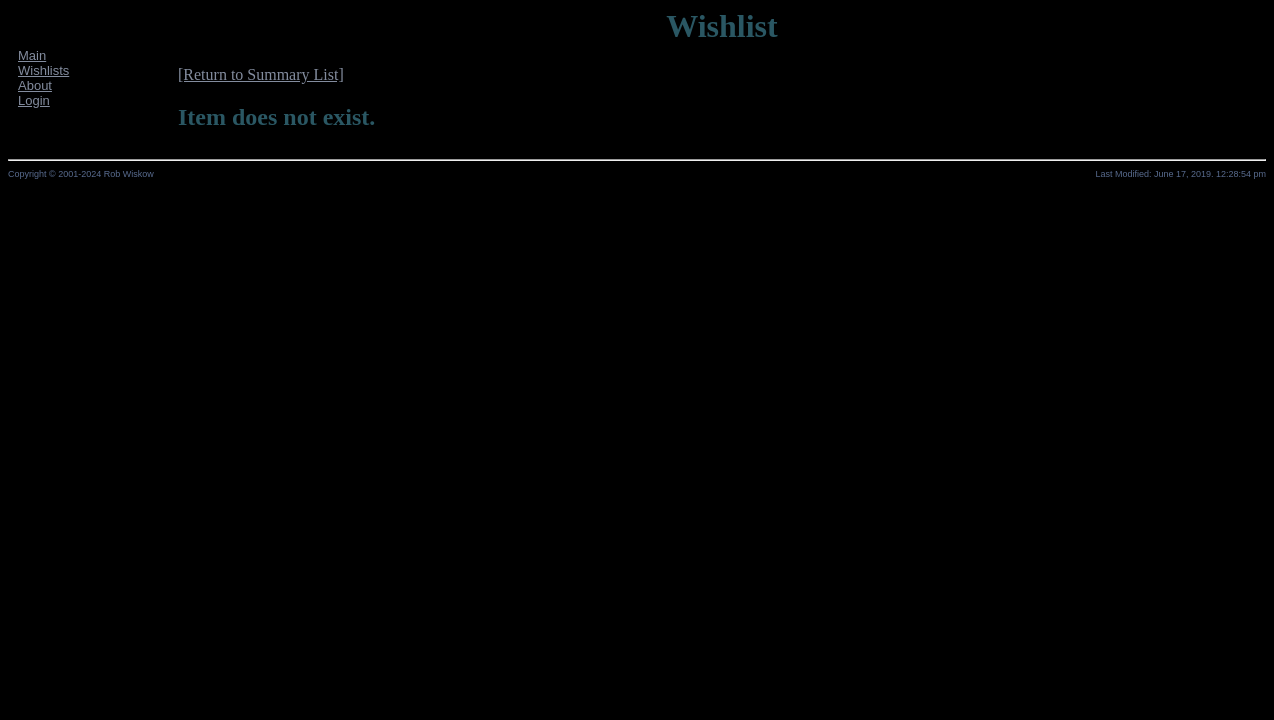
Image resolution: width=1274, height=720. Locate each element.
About (35, 85)
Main (32, 55)
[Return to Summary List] (261, 74)
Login (34, 100)
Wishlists (43, 70)
